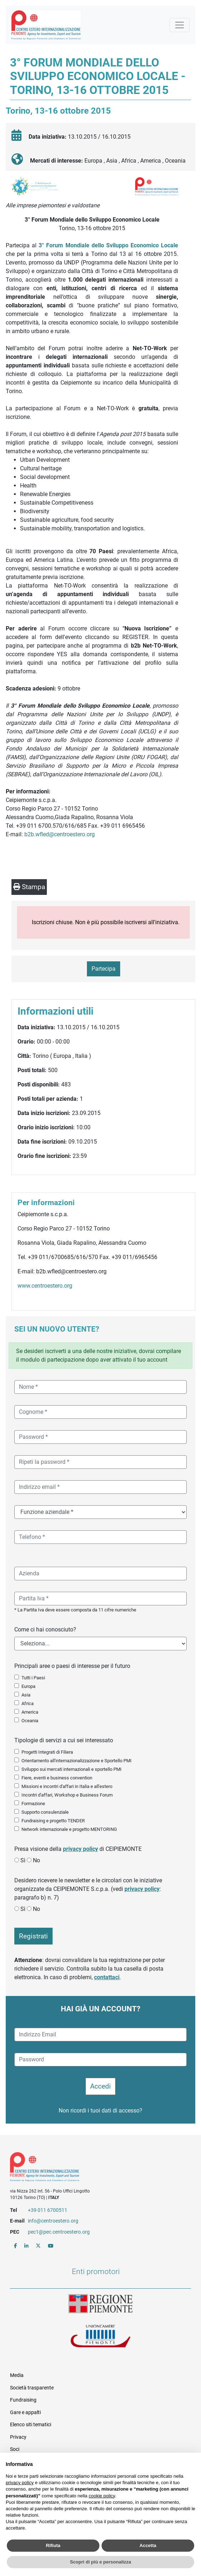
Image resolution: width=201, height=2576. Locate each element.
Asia (25, 1695)
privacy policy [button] (20, 2482)
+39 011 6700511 (47, 2210)
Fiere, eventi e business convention (56, 1777)
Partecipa (104, 968)
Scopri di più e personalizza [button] (100, 2562)
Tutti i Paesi (33, 1677)
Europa (28, 1686)
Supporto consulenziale (45, 1812)
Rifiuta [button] (53, 2545)
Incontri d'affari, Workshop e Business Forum (67, 1795)
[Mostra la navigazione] (180, 25)
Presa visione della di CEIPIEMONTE (78, 1849)
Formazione (33, 1803)
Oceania (29, 1720)
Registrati (33, 1936)
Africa (27, 1703)
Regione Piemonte (100, 2304)
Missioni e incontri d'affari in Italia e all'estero (66, 1786)
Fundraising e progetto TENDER (53, 1820)
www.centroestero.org (45, 1285)
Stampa (29, 887)
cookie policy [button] (102, 2495)
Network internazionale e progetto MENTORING (69, 1829)
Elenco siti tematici (30, 2424)
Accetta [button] (147, 2545)
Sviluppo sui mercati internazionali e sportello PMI (71, 1769)
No (36, 1860)
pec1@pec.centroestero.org (59, 2232)
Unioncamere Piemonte (100, 2336)
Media (17, 2375)
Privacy (18, 2437)
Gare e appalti (25, 2412)
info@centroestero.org (53, 2221)
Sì (22, 1860)
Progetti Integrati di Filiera (47, 1752)
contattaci (106, 1977)
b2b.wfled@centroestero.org (59, 834)
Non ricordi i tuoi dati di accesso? (100, 2110)
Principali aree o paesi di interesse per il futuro (72, 1666)
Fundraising (23, 2400)
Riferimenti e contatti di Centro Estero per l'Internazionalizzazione (91, 2168)
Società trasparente (32, 2388)
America (29, 1712)
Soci (14, 2449)
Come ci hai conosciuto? (45, 1629)
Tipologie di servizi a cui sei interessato (63, 1740)
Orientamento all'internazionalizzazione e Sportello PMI (76, 1760)
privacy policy (80, 1849)
